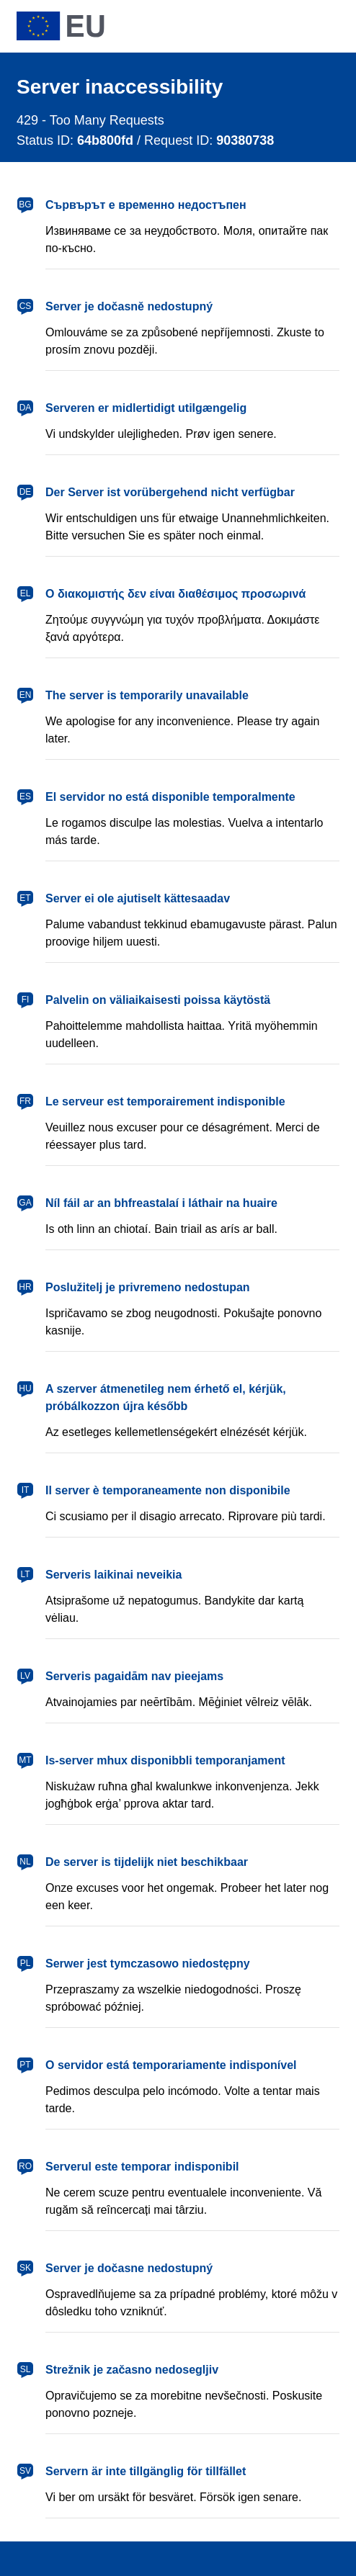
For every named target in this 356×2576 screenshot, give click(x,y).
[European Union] (60, 26)
